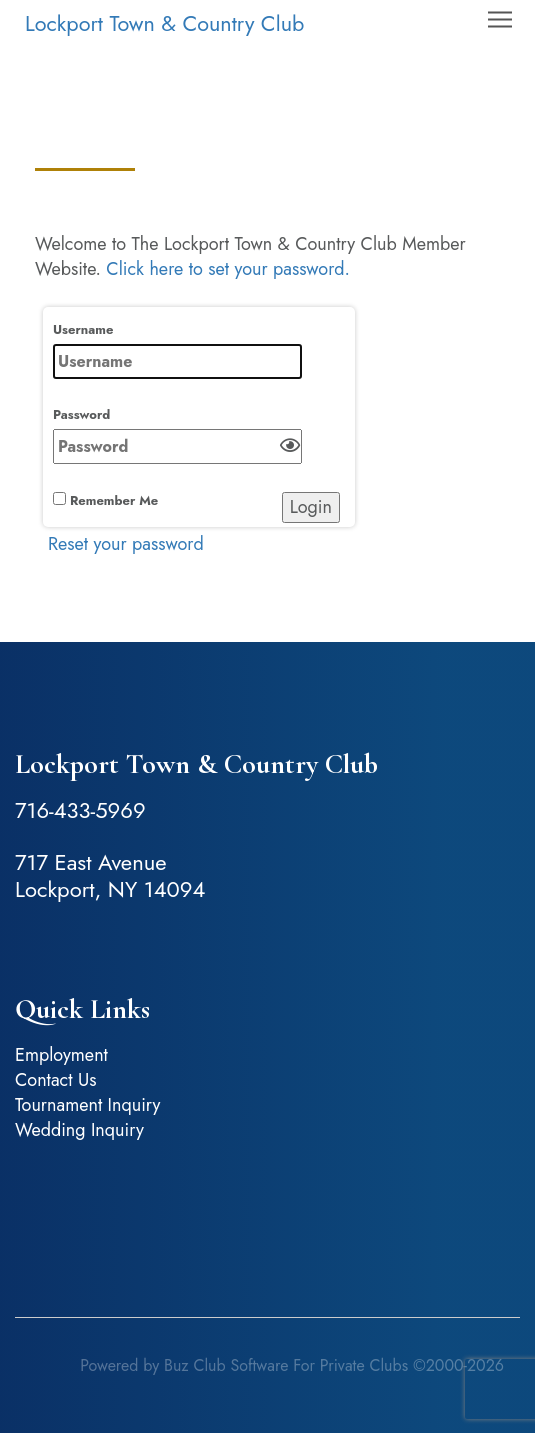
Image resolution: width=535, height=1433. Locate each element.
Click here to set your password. (228, 269)
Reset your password (126, 544)
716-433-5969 (80, 810)
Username (177, 349)
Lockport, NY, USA (267, 1218)
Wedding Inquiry (79, 1130)
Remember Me (105, 500)
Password (177, 434)
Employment (61, 1055)
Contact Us (55, 1080)
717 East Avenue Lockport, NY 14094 (110, 875)
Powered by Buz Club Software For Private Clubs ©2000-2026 (292, 1365)
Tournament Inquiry (88, 1105)
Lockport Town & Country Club (164, 23)
